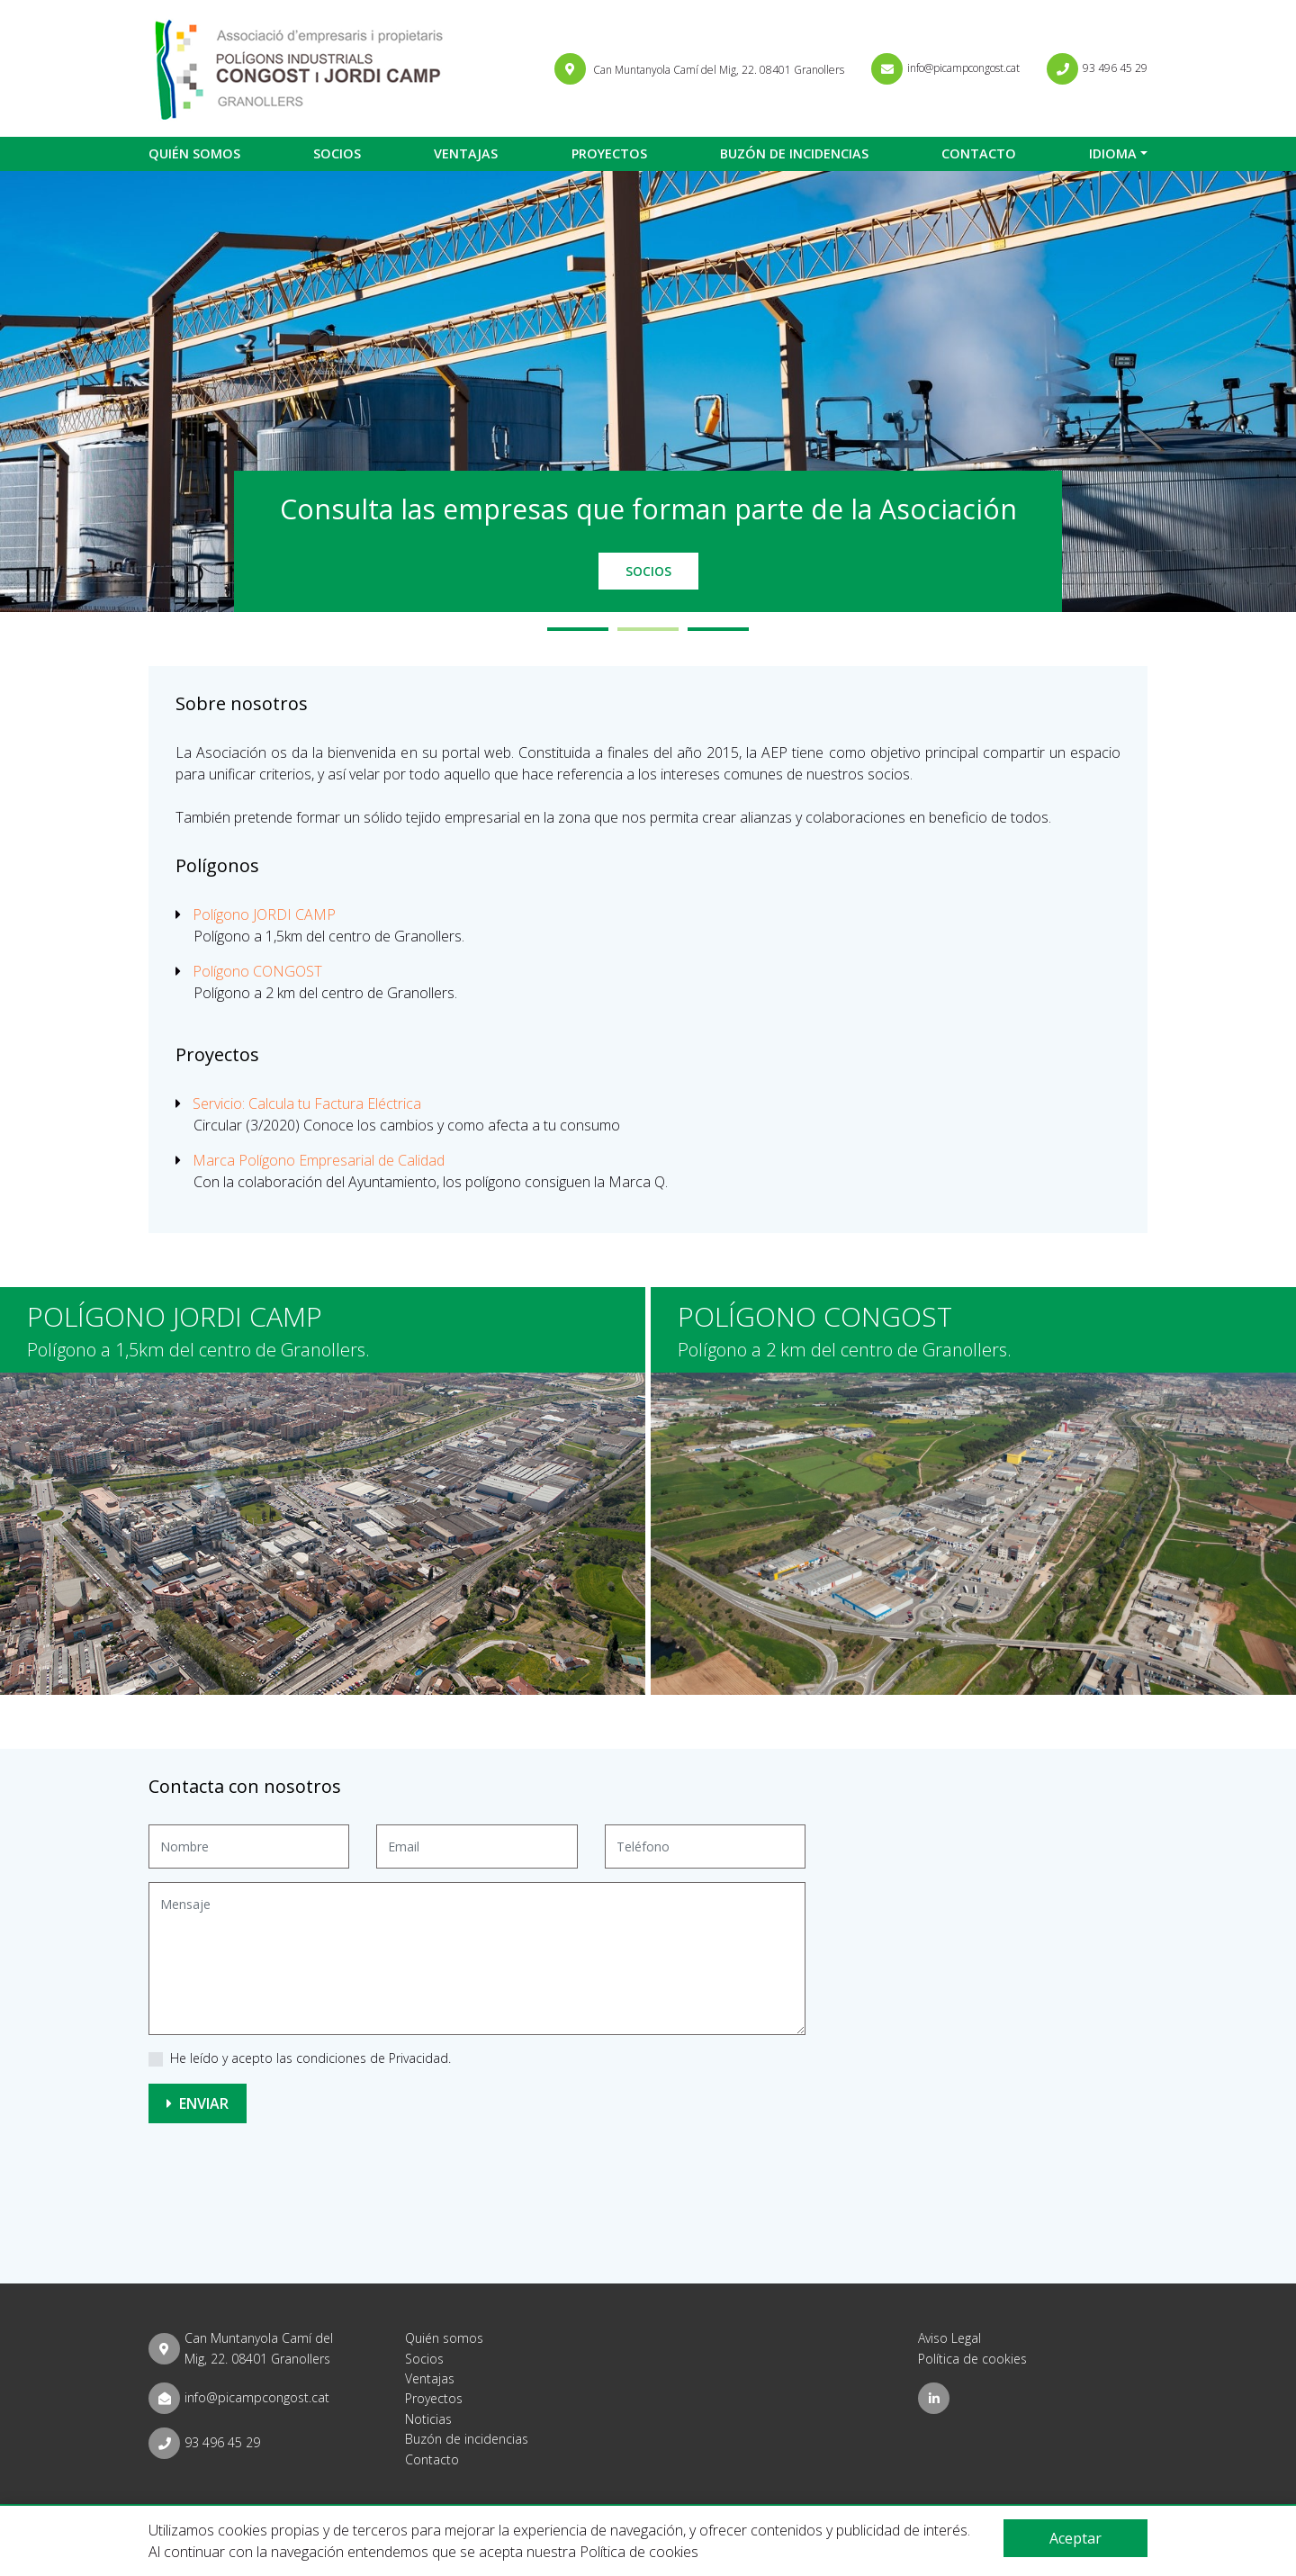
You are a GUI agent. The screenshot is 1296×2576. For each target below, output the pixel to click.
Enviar (197, 2103)
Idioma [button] (1113, 153)
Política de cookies (972, 2358)
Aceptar (1075, 2538)
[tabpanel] (648, 391)
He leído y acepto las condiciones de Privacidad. (310, 2058)
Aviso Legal (949, 2337)
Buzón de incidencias (794, 153)
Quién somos (194, 153)
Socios (337, 153)
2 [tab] (648, 629)
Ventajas (466, 153)
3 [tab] (718, 629)
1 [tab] (577, 629)
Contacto (978, 153)
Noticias (428, 2418)
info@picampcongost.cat (256, 2397)
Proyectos (609, 153)
